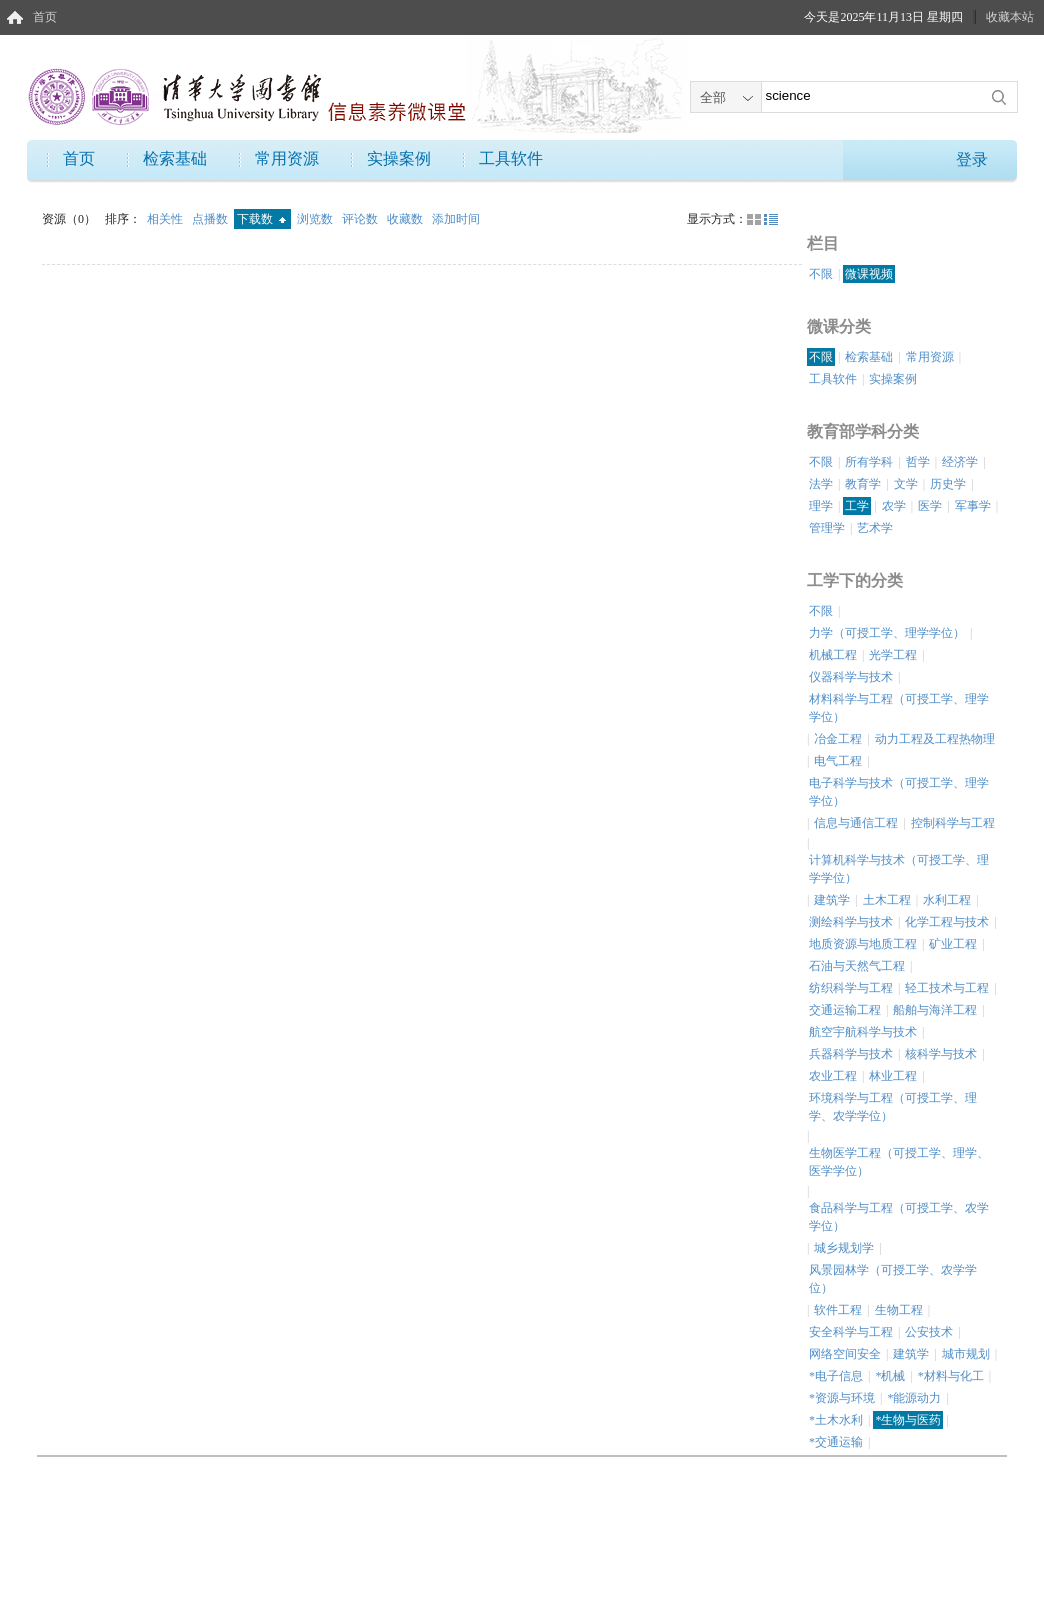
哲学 (918, 462)
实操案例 (399, 158)
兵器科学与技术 (851, 1054)
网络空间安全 (845, 1354)
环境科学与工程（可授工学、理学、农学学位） (893, 1107)
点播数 (211, 219)
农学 (894, 506)
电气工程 (838, 761)
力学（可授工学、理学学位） (887, 633)
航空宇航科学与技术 (863, 1032)
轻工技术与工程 (947, 988)
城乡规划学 (844, 1248)
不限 (821, 274)
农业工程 (833, 1076)
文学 (906, 484)
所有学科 (869, 462)
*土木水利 (836, 1420)
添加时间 (456, 219)
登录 (972, 159)
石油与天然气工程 (857, 966)
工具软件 (511, 158)
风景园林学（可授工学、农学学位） (893, 1279)
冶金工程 (838, 739)
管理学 (827, 528)
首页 (45, 17)
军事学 (973, 506)
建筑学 (832, 900)
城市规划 (966, 1354)
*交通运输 (836, 1442)
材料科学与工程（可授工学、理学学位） (899, 708)
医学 (930, 506)
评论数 (361, 219)
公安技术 (929, 1332)
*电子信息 (836, 1376)
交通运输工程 (845, 1010)
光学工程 (893, 655)
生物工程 (899, 1310)
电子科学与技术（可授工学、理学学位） (899, 792)
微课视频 (869, 274)
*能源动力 (914, 1398)
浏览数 (316, 219)
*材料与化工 (951, 1376)
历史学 (948, 484)
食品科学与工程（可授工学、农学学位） (899, 1217)
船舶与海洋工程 (935, 1010)
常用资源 (287, 158)
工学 (857, 506)
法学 (821, 484)
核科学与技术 (941, 1054)
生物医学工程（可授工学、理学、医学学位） (899, 1162)
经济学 (960, 462)
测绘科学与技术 (851, 922)
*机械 (890, 1376)
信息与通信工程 (856, 823)
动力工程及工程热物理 (935, 739)
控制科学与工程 (953, 823)
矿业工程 (953, 944)
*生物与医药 (908, 1420)
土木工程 (887, 900)
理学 (821, 506)
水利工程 (947, 900)
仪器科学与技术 (851, 677)
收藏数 (406, 219)
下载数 (261, 219)
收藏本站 (1010, 17)
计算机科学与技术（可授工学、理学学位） (899, 869)
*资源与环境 (842, 1398)
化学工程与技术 (947, 922)
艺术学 (875, 528)
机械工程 (833, 655)
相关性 (166, 219)
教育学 (863, 484)
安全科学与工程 (851, 1332)
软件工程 (838, 1310)
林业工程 (893, 1076)
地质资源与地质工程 (863, 944)
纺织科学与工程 (851, 988)
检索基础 (175, 158)
